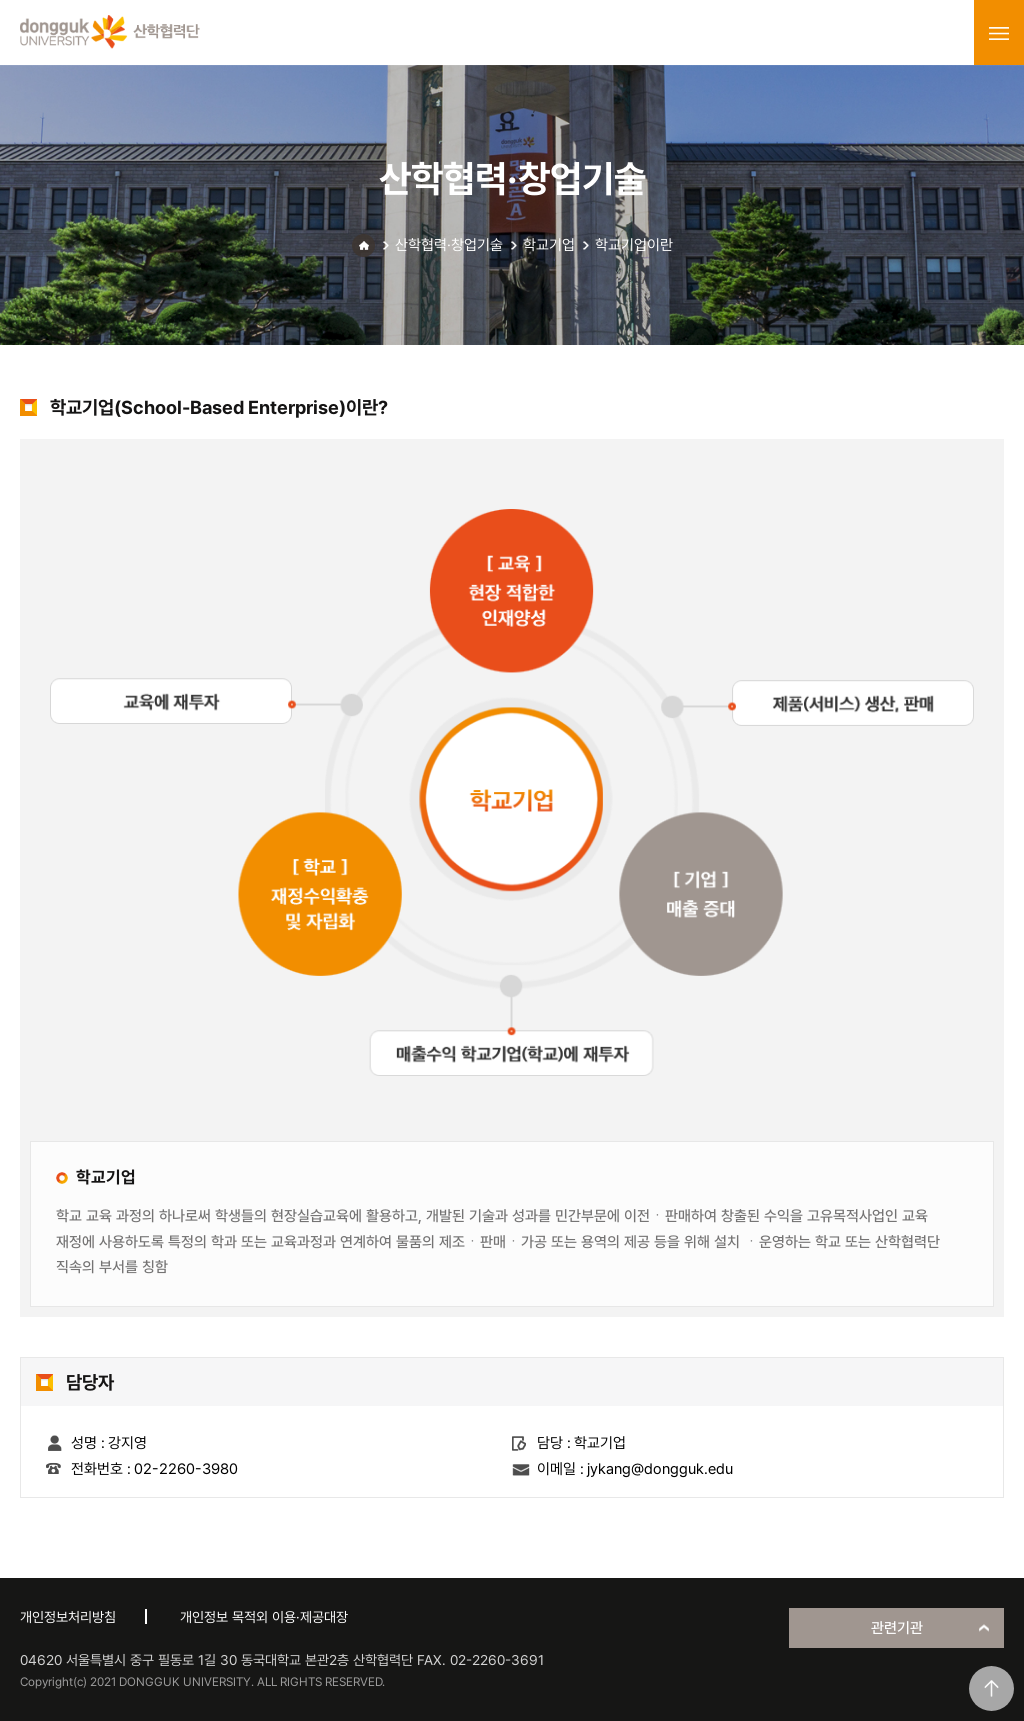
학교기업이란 (634, 245)
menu (999, 33)
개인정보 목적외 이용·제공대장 (264, 1617)
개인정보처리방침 (68, 1617)
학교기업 (549, 245)
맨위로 (991, 1688)
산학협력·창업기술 (449, 245)
